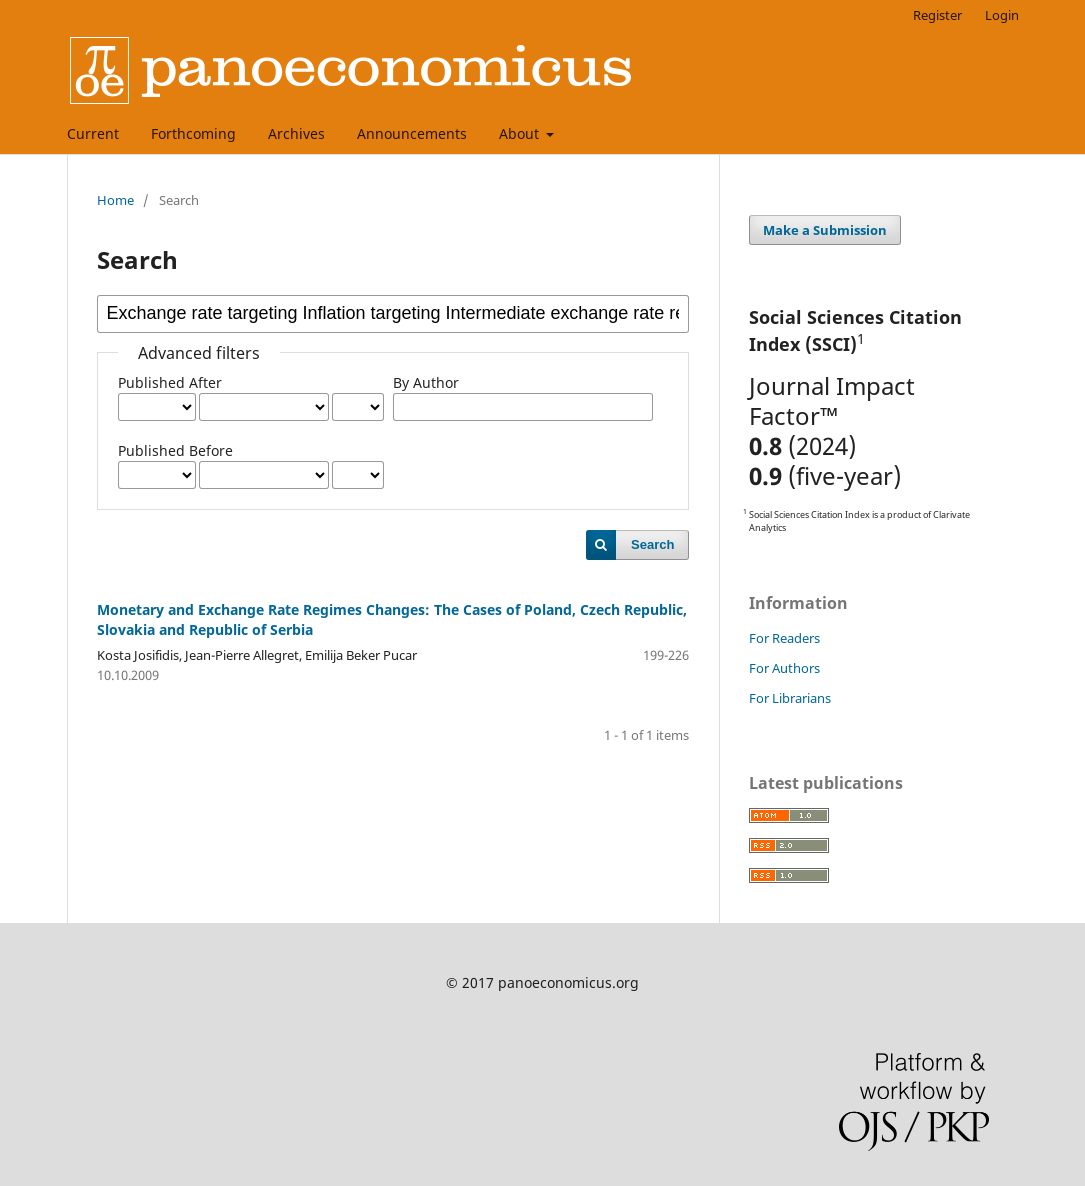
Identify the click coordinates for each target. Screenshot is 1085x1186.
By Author (426, 382)
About (521, 133)
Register (937, 15)
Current (93, 133)
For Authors (784, 668)
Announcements (412, 133)
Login (1002, 15)
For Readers (784, 638)
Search (652, 544)
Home (115, 200)
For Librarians (790, 698)
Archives (296, 133)
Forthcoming (193, 133)
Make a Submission (825, 230)
